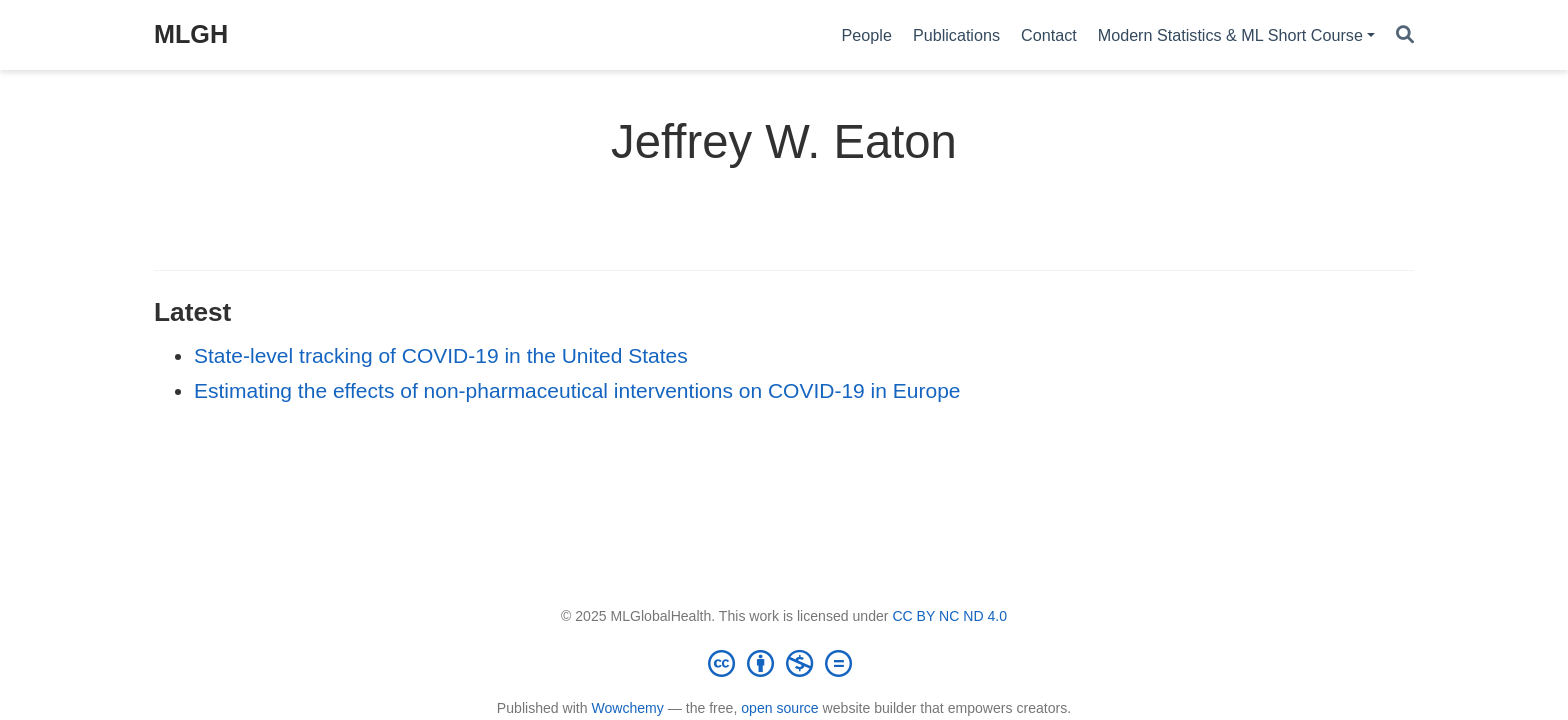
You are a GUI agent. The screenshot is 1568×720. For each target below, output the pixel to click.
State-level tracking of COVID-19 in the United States (441, 355)
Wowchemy (627, 708)
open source (779, 708)
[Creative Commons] (784, 663)
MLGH (191, 34)
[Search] (1405, 35)
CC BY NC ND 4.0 (949, 616)
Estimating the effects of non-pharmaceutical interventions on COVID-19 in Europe (577, 390)
